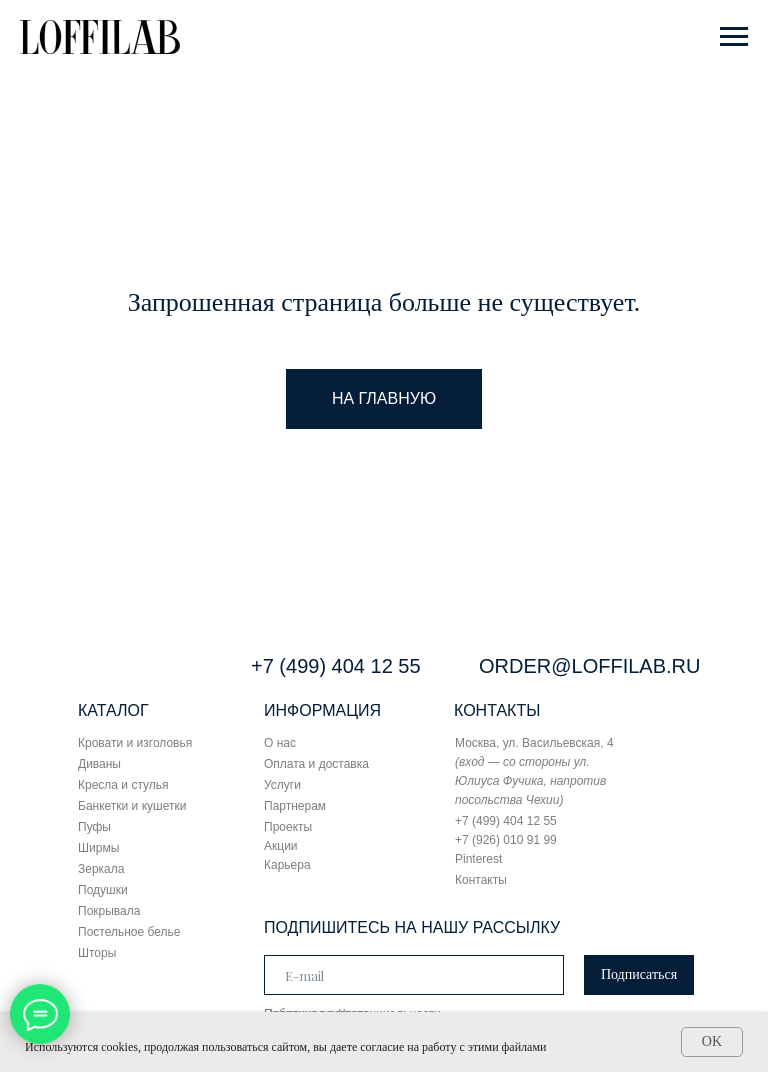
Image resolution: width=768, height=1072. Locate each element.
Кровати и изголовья (135, 743)
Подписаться (639, 974)
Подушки (103, 890)
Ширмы (98, 848)
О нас (280, 743)
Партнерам (295, 806)
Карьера (287, 865)
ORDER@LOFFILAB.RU (589, 666)
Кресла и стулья (123, 785)
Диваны (99, 764)
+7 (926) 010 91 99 (506, 840)
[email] (414, 975)
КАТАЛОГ (113, 710)
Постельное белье (129, 932)
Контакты (481, 880)
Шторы (97, 953)
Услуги (282, 785)
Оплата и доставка (316, 764)
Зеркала (101, 869)
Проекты (288, 827)
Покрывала (109, 911)
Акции (281, 846)
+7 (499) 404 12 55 (336, 666)
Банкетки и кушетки (132, 806)
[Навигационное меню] (734, 37)
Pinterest (478, 859)
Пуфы (94, 827)
